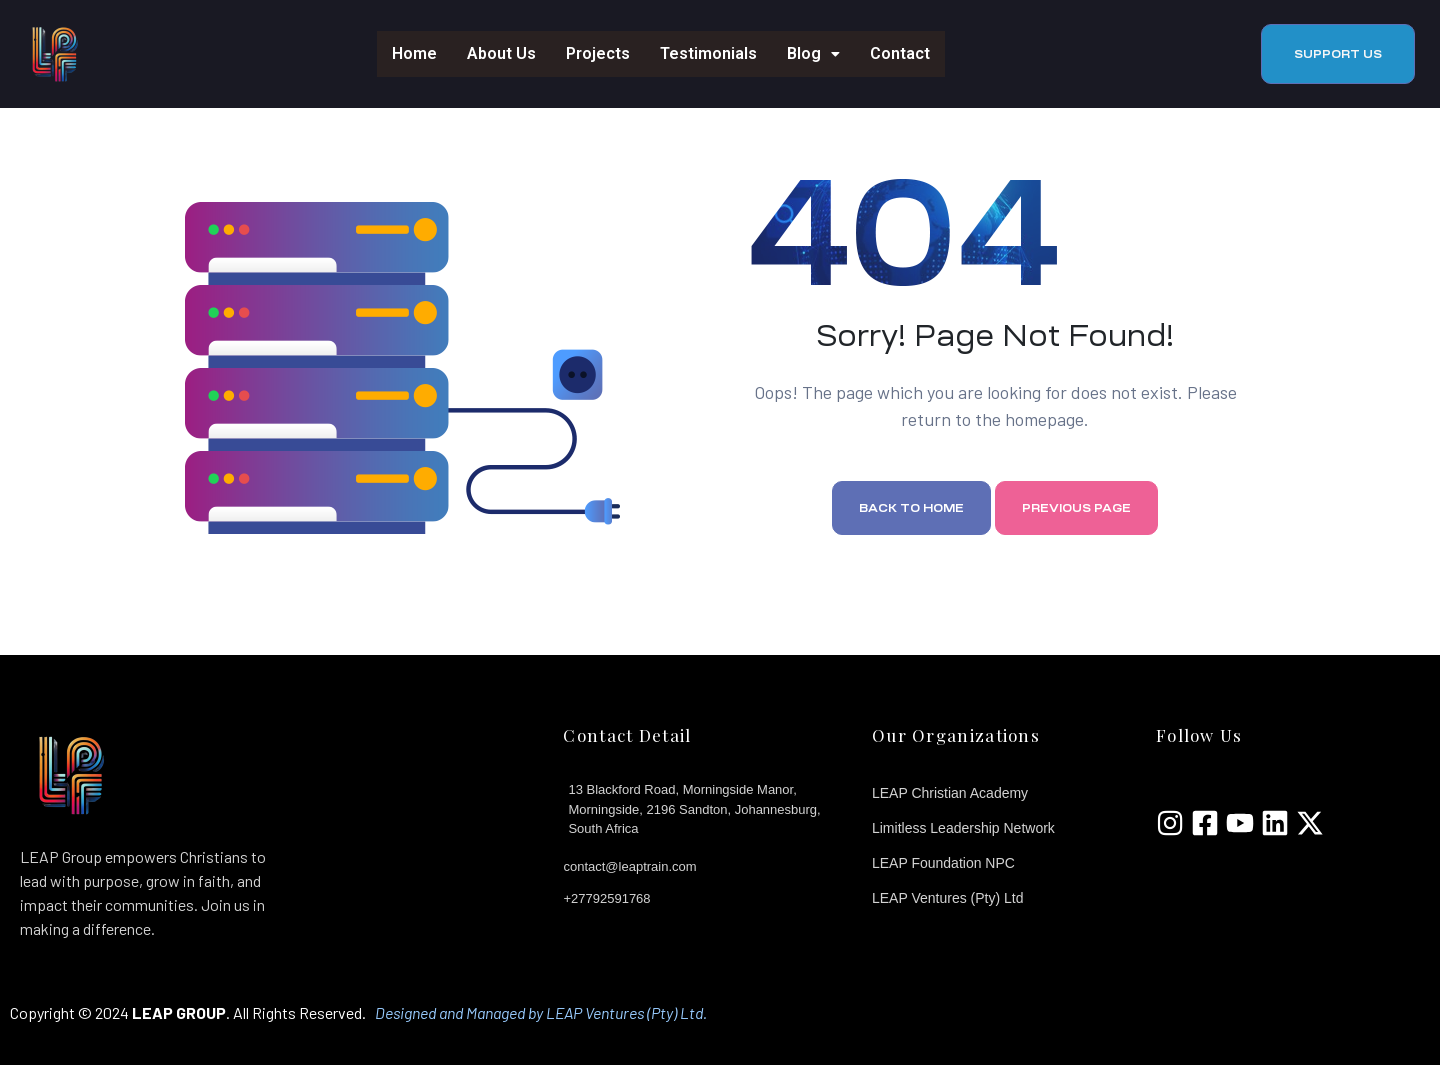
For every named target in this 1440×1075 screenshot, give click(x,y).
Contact (900, 53)
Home (414, 53)
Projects (598, 53)
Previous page (1076, 518)
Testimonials (708, 53)
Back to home (911, 518)
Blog (813, 53)
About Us (501, 53)
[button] (1338, 54)
